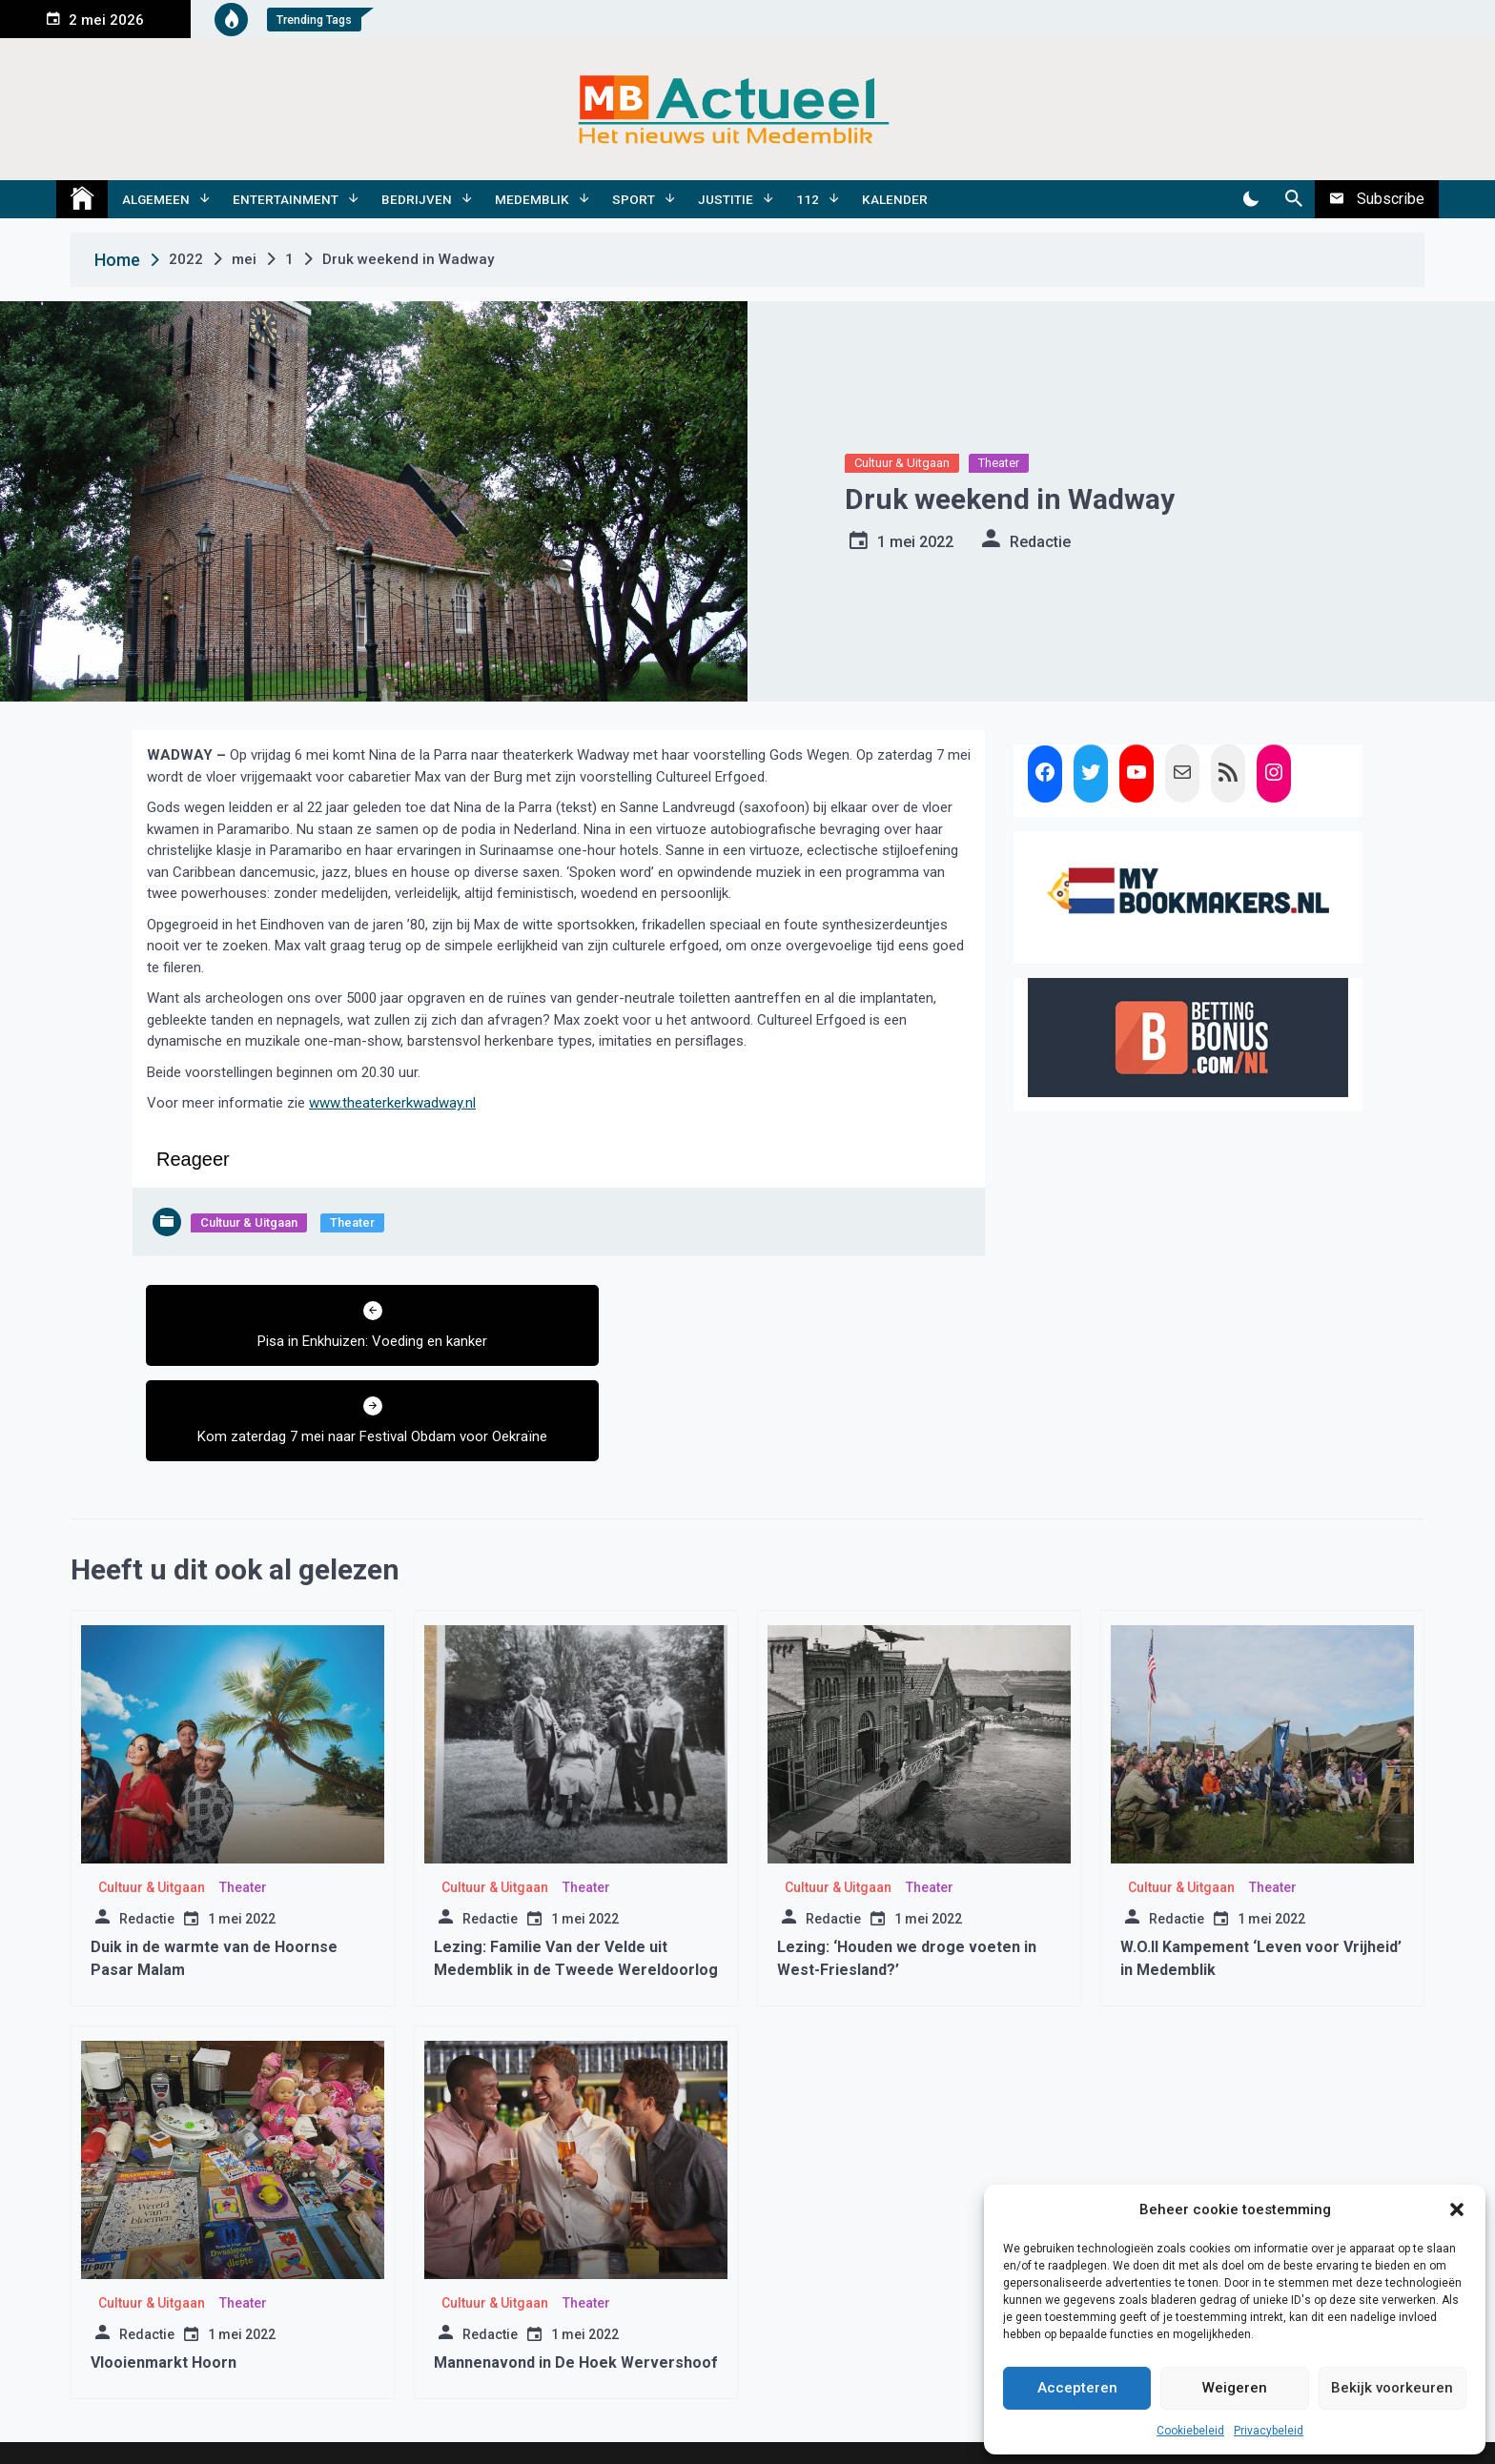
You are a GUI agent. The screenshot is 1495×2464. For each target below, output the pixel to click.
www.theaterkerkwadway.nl (392, 1102)
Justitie (725, 199)
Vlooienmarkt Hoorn (163, 2289)
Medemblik (532, 199)
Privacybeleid (1268, 2430)
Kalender (895, 199)
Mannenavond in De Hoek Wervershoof (576, 2289)
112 (807, 199)
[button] (1456, 2209)
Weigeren (1234, 2387)
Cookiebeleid (1190, 2430)
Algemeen (156, 199)
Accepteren (1077, 2387)
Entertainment (285, 199)
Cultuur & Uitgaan (902, 463)
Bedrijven (416, 199)
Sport (633, 199)
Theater (998, 463)
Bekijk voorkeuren (1392, 2387)
